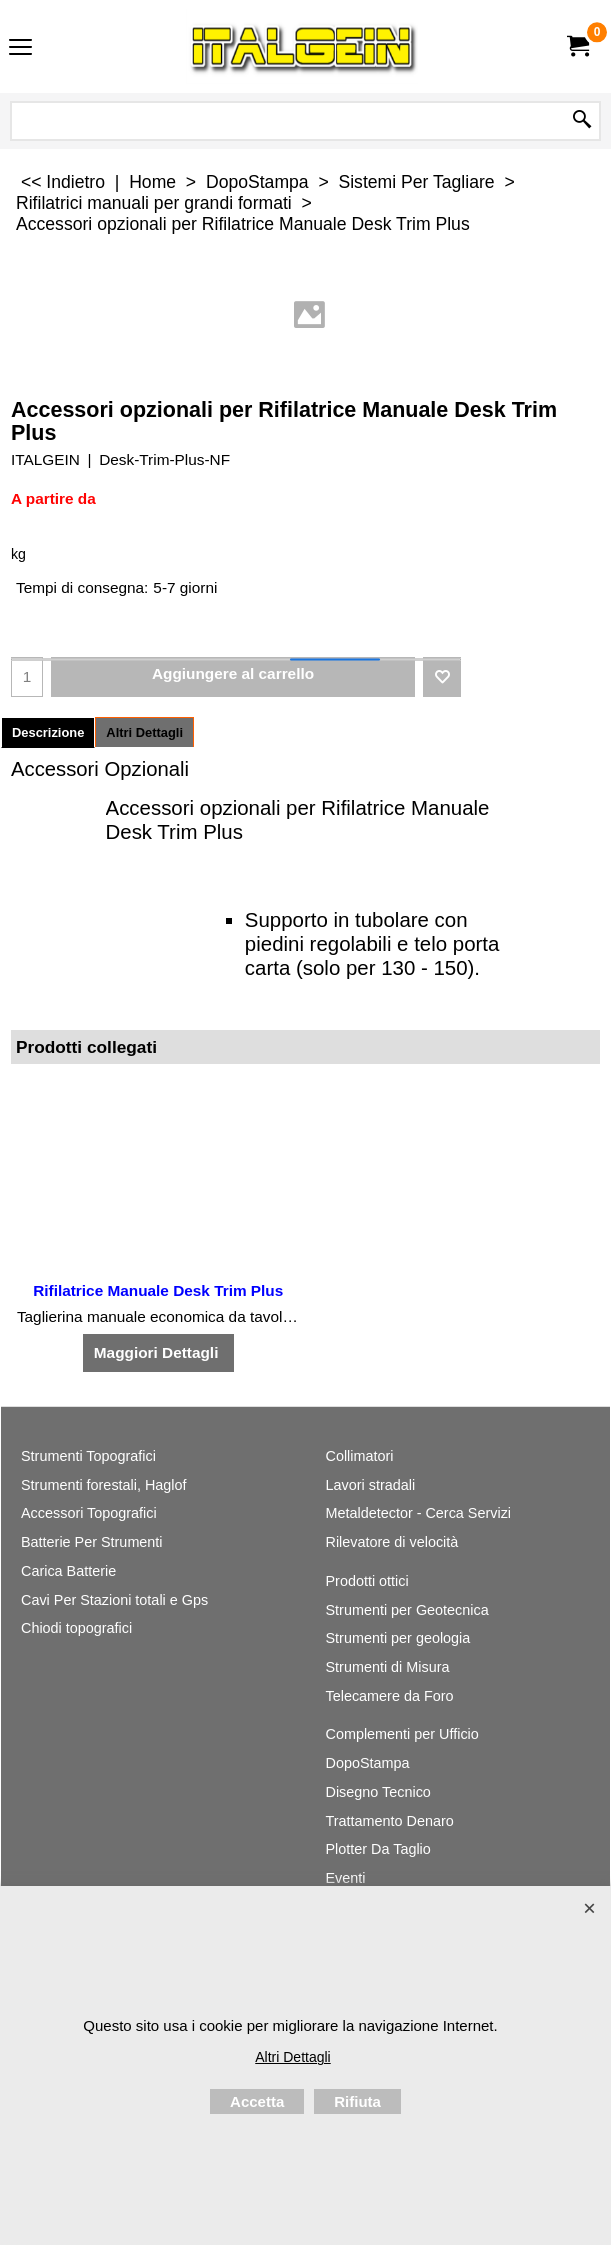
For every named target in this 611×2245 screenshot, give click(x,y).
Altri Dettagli (144, 732)
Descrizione (48, 732)
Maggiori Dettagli (158, 1352)
